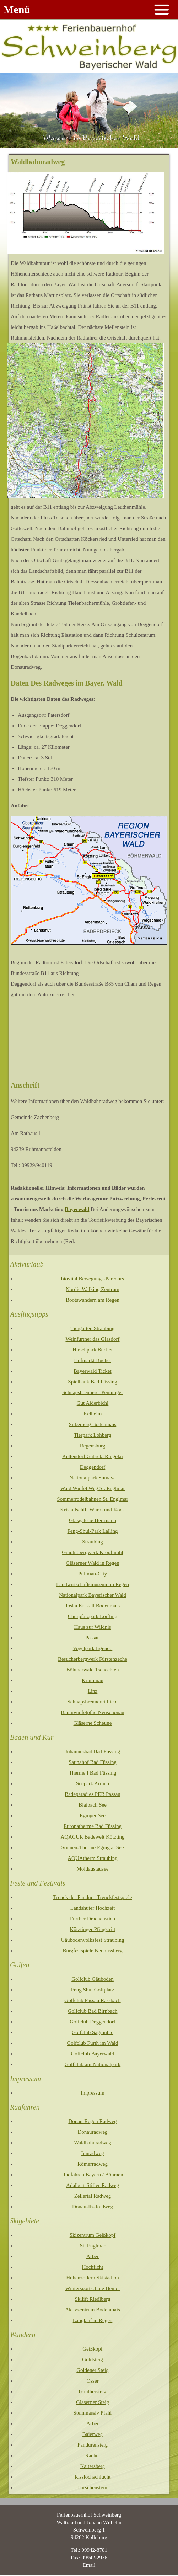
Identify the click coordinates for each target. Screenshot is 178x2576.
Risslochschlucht (93, 2477)
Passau (92, 1638)
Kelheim (92, 1414)
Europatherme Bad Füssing (93, 1826)
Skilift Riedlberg (92, 2299)
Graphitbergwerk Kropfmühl (92, 1552)
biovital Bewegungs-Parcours (92, 1278)
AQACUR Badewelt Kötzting (93, 1837)
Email (89, 2565)
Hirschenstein (92, 2487)
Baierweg (92, 2434)
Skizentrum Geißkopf (93, 2235)
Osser (92, 2381)
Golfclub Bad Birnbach (93, 2011)
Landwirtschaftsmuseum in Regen (92, 1584)
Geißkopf (92, 2349)
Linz (93, 1691)
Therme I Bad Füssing (93, 1773)
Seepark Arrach (92, 1783)
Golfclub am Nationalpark (92, 2064)
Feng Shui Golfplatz (92, 1990)
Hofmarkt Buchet (92, 1360)
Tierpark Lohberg (92, 1435)
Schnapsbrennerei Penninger (92, 1392)
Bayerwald (77, 1209)
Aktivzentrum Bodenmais (92, 2310)
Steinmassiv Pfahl (93, 2413)
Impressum (92, 2093)
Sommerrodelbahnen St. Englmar (92, 1499)
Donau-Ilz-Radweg (92, 2206)
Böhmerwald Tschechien (92, 1670)
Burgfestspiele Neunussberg (92, 1950)
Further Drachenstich (92, 1918)
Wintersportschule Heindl (92, 2288)
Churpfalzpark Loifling (93, 1616)
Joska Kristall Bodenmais (92, 1606)
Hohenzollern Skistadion (92, 2278)
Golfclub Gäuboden (92, 1979)
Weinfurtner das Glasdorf (92, 1339)
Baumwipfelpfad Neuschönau (92, 1712)
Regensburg (92, 1446)
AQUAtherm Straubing (92, 1858)
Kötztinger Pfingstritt (92, 1929)
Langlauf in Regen (93, 2320)
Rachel (92, 2455)
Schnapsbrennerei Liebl (92, 1702)
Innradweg (92, 2153)
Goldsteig (92, 2359)
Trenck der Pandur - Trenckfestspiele (92, 1897)
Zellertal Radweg (92, 2196)
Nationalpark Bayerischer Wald (92, 1595)
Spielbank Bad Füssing (92, 1382)
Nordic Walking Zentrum (92, 1289)
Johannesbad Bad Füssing (92, 1751)
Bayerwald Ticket (92, 1371)
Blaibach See (93, 1805)
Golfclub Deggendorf (92, 2022)
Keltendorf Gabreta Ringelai (92, 1456)
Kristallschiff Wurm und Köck (92, 1510)
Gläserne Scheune (93, 1723)
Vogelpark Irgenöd (93, 1648)
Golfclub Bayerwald (92, 2054)
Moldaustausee (93, 1869)
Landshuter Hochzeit (92, 1908)
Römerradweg (92, 2164)
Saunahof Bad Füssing (93, 1762)
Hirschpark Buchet (92, 1350)
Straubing (92, 1542)
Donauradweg (92, 2132)
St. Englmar (93, 2246)
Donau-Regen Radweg (92, 2121)
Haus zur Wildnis (92, 1627)
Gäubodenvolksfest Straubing (92, 1940)
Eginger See (93, 1815)
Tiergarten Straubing (93, 1328)
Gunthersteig (92, 2391)
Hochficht (92, 2267)
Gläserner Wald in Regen (92, 1563)
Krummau (92, 1680)
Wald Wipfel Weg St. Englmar (92, 1488)
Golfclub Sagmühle (92, 2032)
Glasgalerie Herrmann (92, 1520)
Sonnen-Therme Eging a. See (92, 1847)
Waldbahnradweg (92, 2142)
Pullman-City (92, 1574)
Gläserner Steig (92, 2402)
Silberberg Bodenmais (92, 1424)
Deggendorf (93, 1467)
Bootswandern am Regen (92, 1300)
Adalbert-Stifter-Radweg (92, 2185)
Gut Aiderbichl (93, 1403)
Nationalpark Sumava (92, 1478)
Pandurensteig (92, 2445)
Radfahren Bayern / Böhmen (92, 2174)
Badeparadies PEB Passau (92, 1794)
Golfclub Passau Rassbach (92, 2000)
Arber (92, 2256)
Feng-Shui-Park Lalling (92, 1531)
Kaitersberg (92, 2466)
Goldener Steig (92, 2370)
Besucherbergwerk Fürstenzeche (92, 1659)
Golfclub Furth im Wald (92, 2043)
